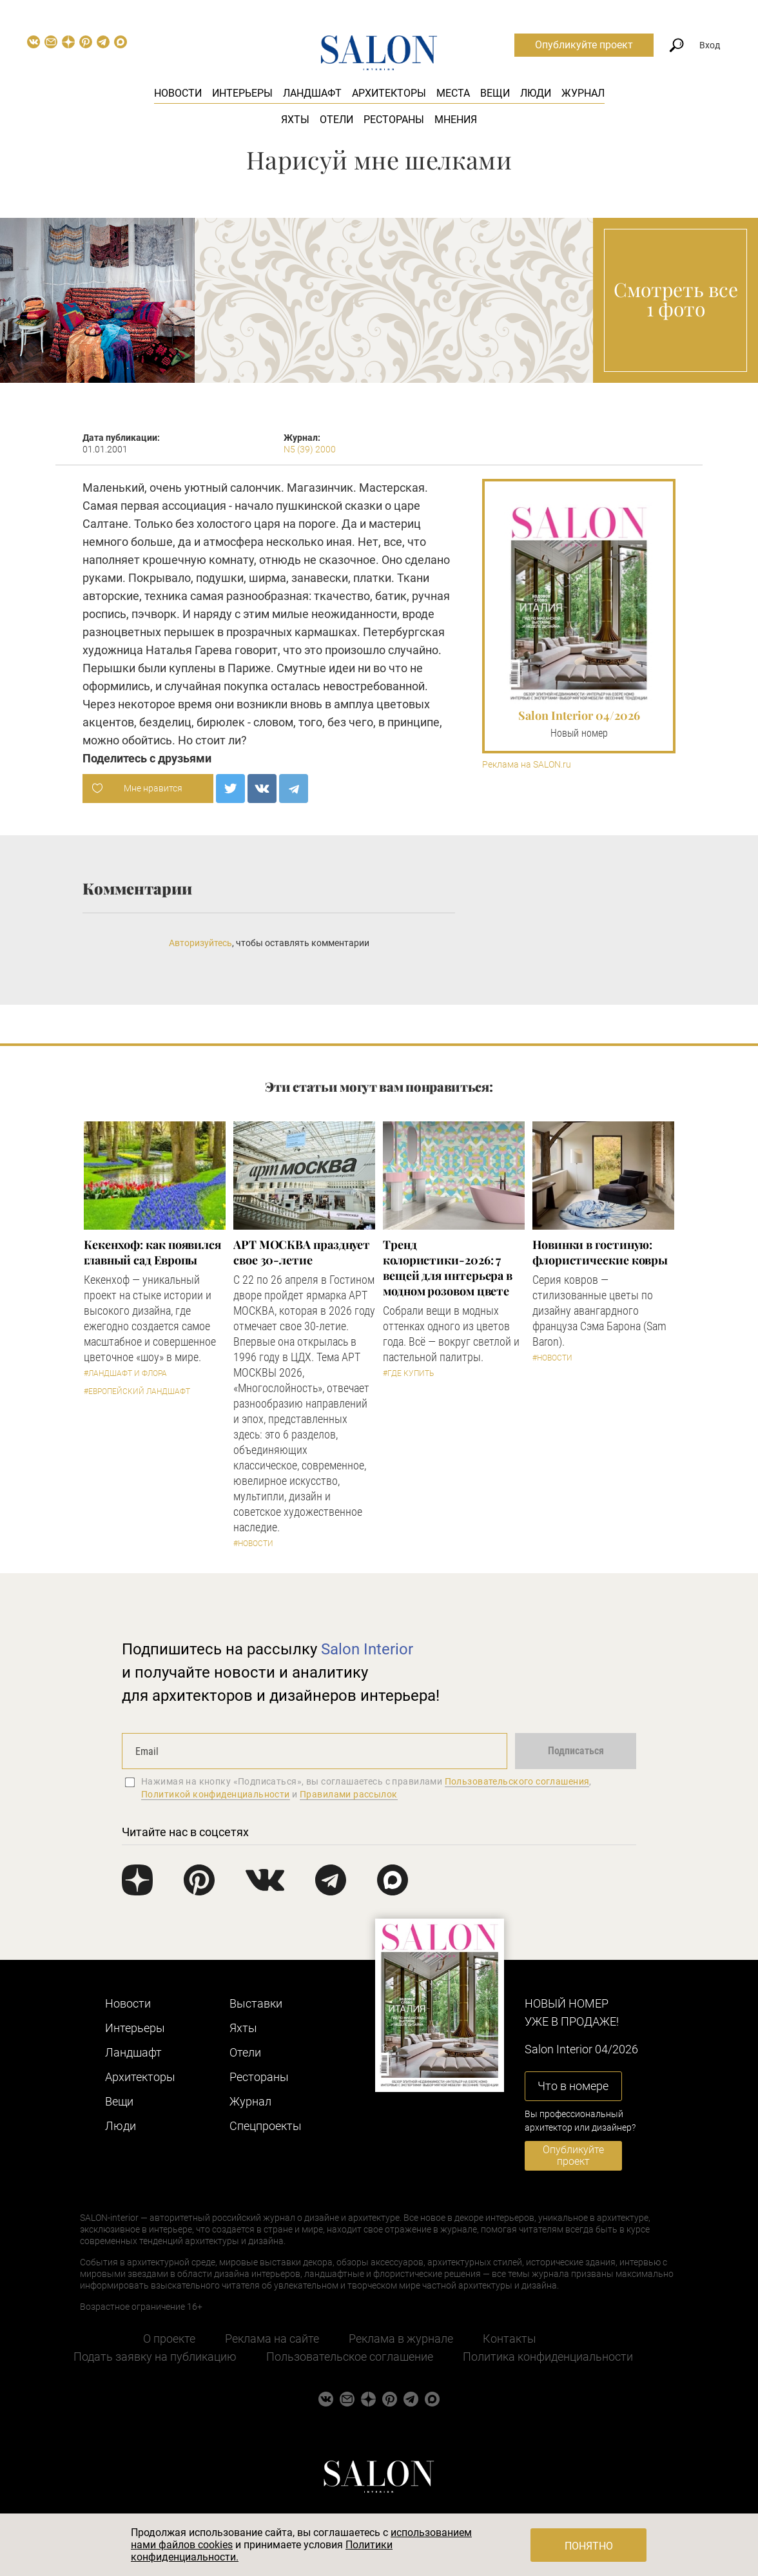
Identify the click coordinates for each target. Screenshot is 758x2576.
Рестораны (394, 119)
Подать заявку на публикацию (155, 2356)
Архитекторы (389, 93)
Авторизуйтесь (200, 943)
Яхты (295, 119)
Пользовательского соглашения (517, 1781)
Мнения (455, 119)
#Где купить (408, 1373)
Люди (535, 93)
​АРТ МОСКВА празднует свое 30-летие (301, 1252)
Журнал (583, 93)
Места (453, 93)
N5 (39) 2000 (310, 449)
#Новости (253, 1543)
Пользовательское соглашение (349, 2356)
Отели (336, 119)
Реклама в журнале (401, 2338)
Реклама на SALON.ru (526, 765)
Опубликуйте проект (584, 45)
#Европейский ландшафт (137, 1391)
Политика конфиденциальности (548, 2356)
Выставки (255, 2003)
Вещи (495, 93)
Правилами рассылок (349, 1794)
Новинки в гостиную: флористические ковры (600, 1252)
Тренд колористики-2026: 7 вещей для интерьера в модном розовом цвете (447, 1268)
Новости (178, 93)
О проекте (169, 2338)
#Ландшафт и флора (125, 1373)
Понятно (589, 2546)
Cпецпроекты (265, 2126)
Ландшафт (312, 93)
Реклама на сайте (272, 2338)
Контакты (509, 2338)
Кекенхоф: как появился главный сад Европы (152, 1252)
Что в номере (573, 2086)
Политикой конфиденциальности (215, 1794)
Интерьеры (242, 93)
